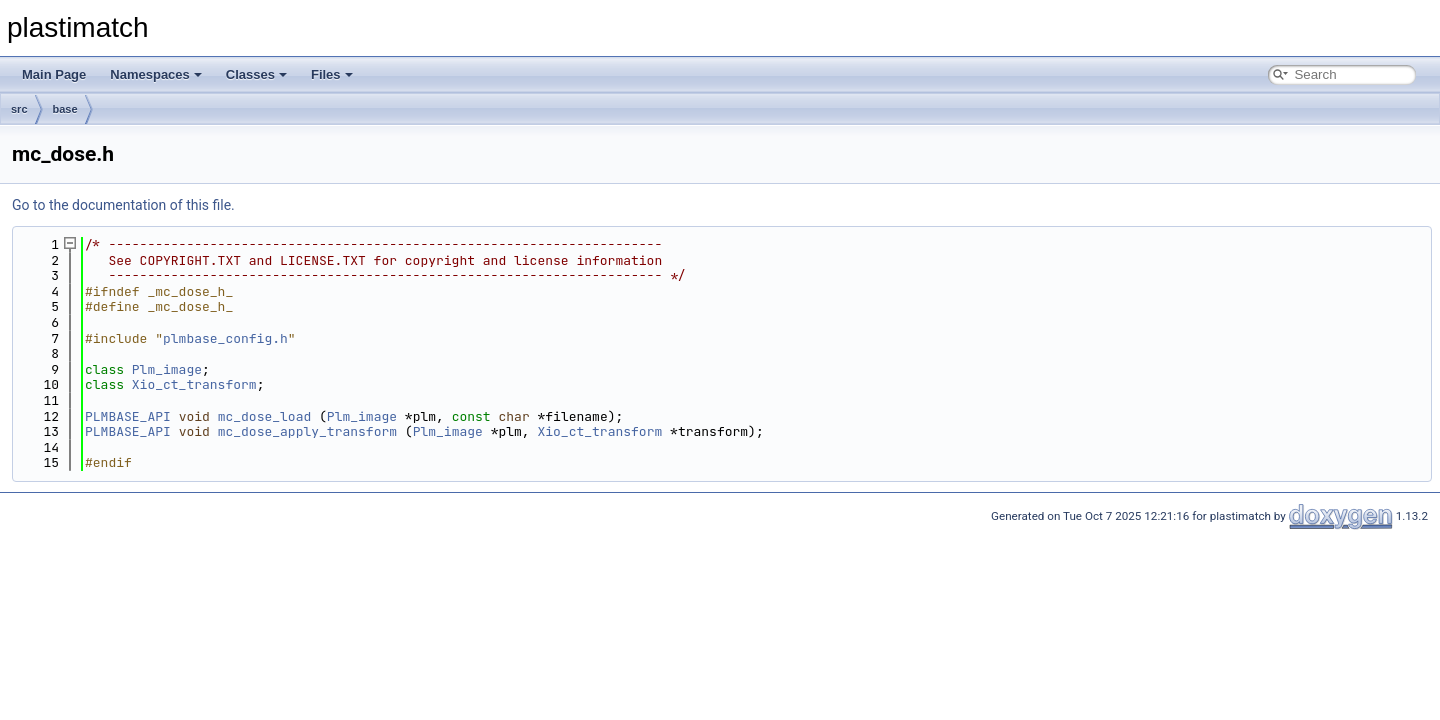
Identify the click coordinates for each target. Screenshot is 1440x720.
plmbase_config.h (225, 338)
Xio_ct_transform (194, 384)
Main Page (54, 74)
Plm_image (167, 369)
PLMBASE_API (128, 416)
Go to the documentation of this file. (123, 205)
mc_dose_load (265, 416)
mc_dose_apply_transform (307, 431)
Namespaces (156, 74)
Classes (256, 74)
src (19, 109)
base (65, 109)
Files (332, 74)
